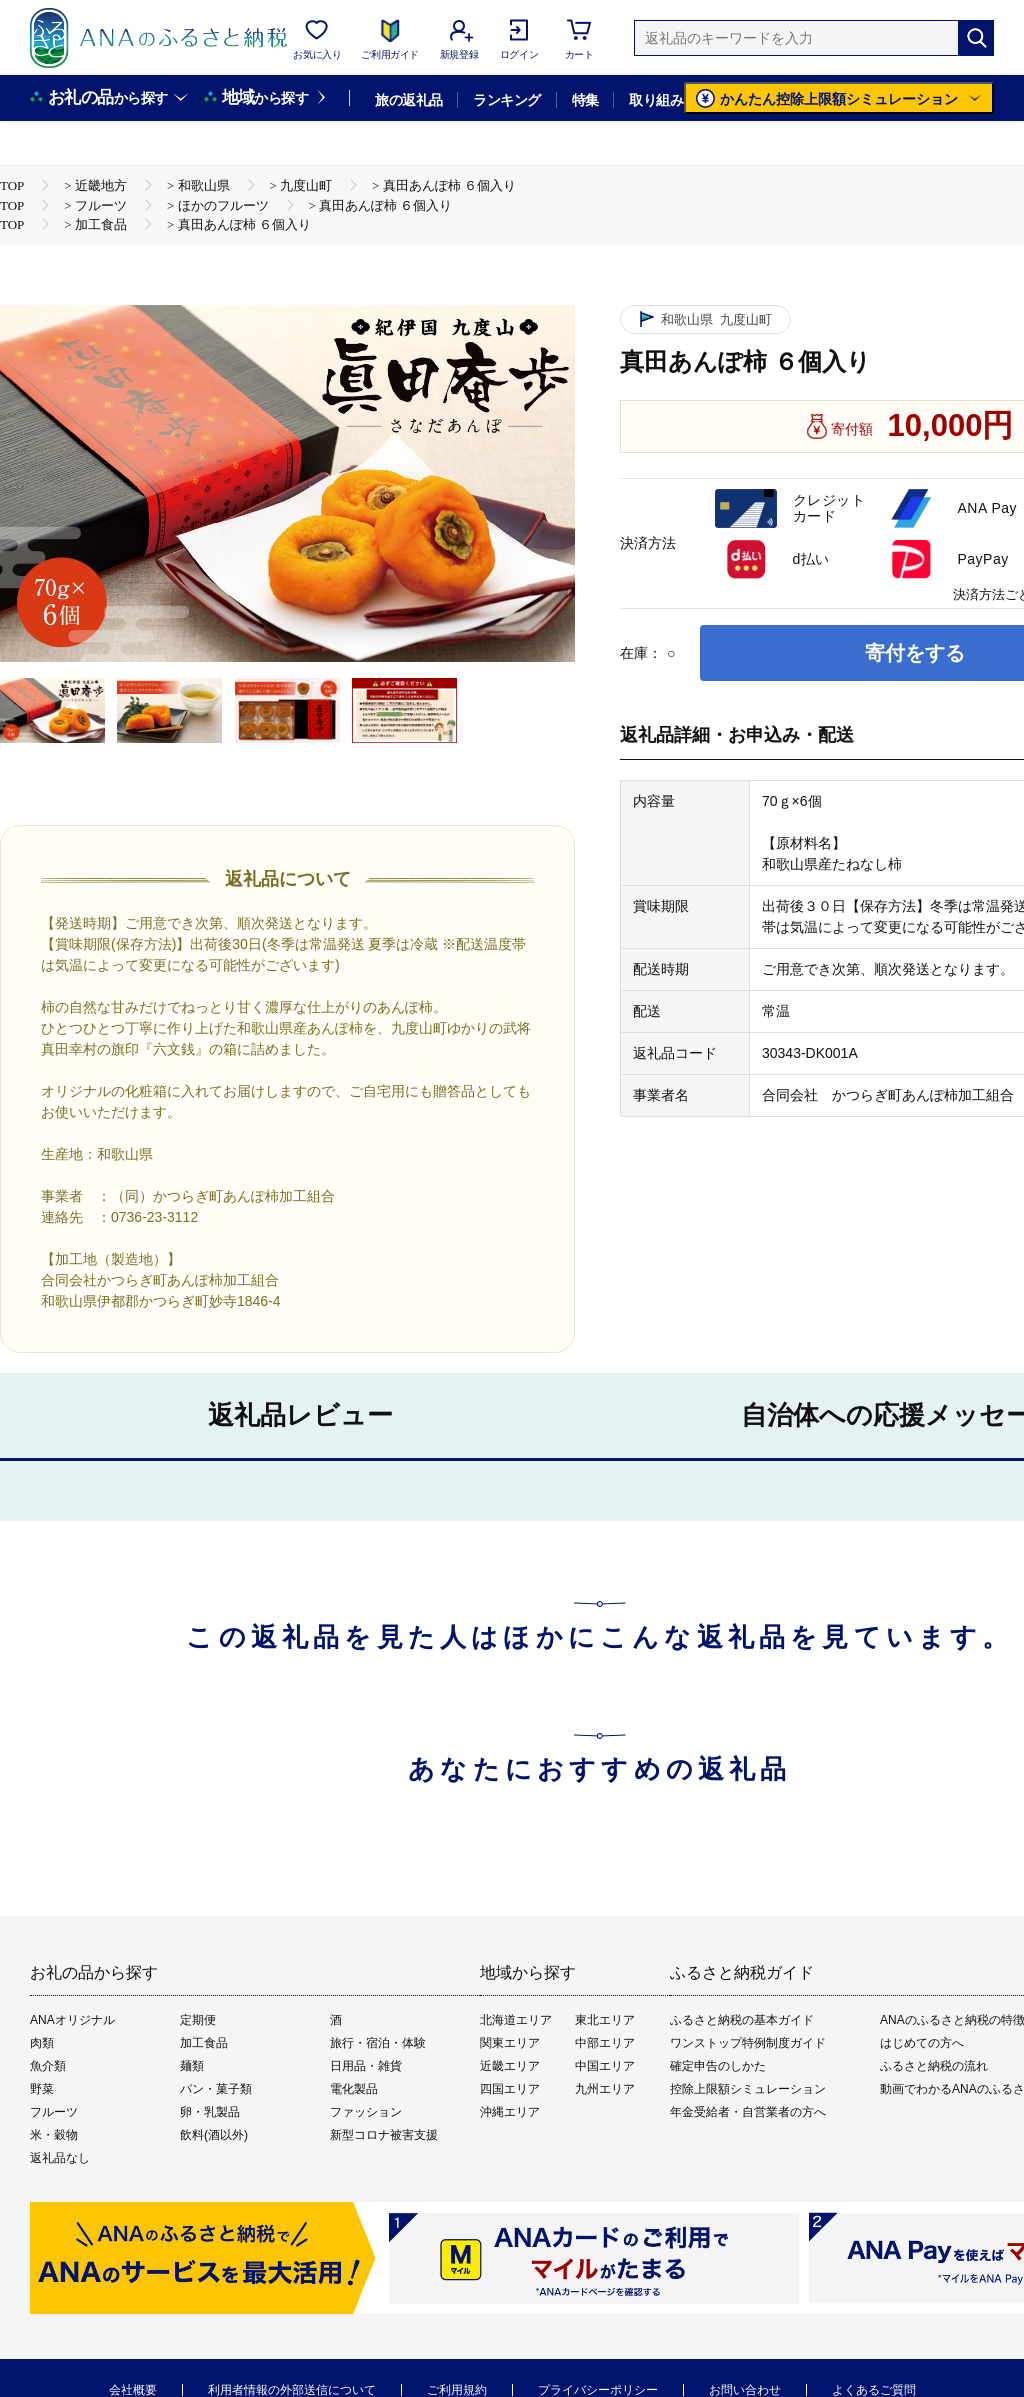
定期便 (198, 2020)
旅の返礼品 (408, 100)
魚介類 (48, 2066)
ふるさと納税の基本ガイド (742, 2020)
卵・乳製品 (210, 2112)
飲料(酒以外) (214, 2135)
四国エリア (510, 2089)
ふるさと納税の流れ (934, 2066)
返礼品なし (60, 2158)
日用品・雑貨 (366, 2066)
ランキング (506, 100)
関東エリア (510, 2043)
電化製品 (354, 2089)
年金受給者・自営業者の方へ (748, 2112)
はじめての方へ (922, 2043)
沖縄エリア (510, 2112)
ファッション (366, 2112)
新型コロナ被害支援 (384, 2135)
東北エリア (605, 2020)
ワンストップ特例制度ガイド (748, 2043)
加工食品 (204, 2043)
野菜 (42, 2089)
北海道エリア (516, 2020)
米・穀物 (54, 2135)
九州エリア (605, 2089)
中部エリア (605, 2043)
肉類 (42, 2043)
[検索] (976, 38)
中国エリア (605, 2066)
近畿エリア (510, 2066)
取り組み (656, 100)
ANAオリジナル (72, 2020)
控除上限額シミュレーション (748, 2089)
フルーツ (54, 2112)
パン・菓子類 (216, 2089)
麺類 (192, 2066)
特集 (585, 100)
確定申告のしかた (718, 2066)
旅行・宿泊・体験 (378, 2043)
